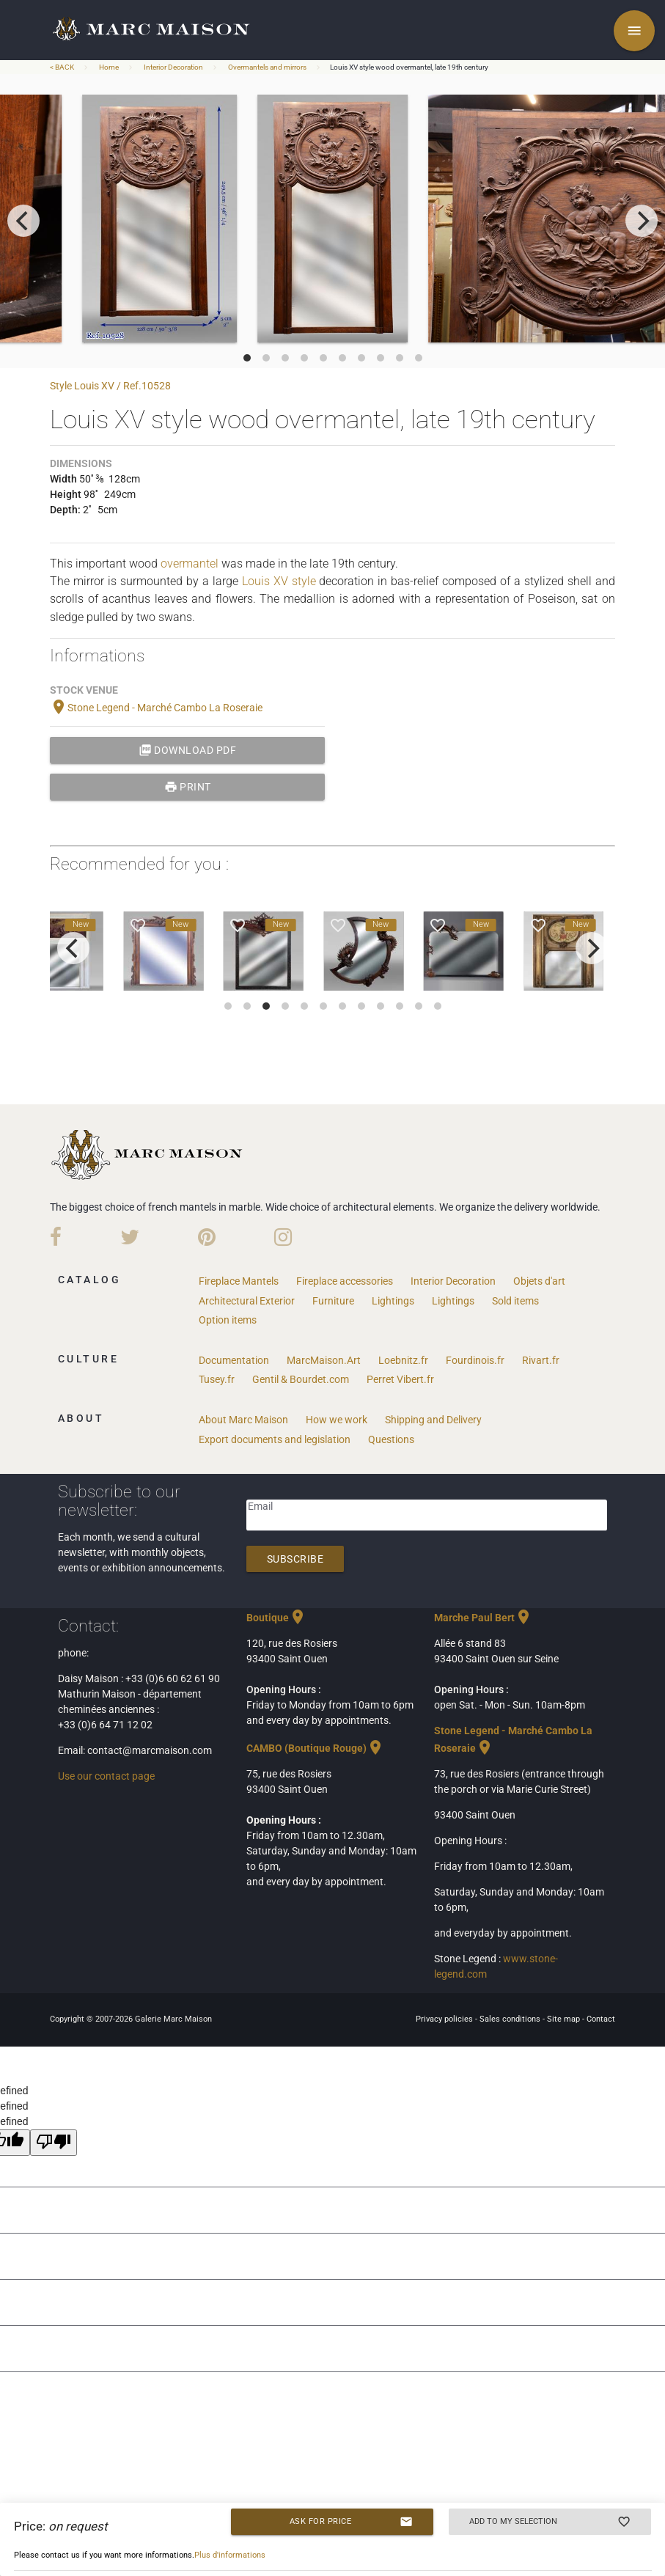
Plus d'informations (229, 2555)
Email (260, 1506)
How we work (336, 1419)
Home (109, 67)
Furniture (333, 1301)
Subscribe (295, 1559)
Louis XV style (279, 581)
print (187, 787)
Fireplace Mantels (239, 1281)
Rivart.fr (540, 1360)
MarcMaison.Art (324, 1360)
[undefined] (53, 2142)
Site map (564, 2019)
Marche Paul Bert (483, 1617)
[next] (641, 221)
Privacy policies (445, 2019)
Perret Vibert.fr (400, 1379)
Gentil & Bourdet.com (300, 1379)
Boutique (276, 1617)
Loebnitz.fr (403, 1360)
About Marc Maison (243, 1419)
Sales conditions (511, 2019)
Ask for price (352, 2522)
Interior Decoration (173, 67)
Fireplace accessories (344, 1281)
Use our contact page (106, 1776)
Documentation (234, 1360)
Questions (391, 1439)
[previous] (23, 221)
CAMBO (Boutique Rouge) (315, 1748)
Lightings (393, 1301)
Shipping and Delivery (433, 1419)
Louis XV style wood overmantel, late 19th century (409, 67)
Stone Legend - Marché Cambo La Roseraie (156, 707)
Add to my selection (550, 2522)
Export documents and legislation (274, 1439)
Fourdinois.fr (475, 1360)
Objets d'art (539, 1281)
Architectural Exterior (247, 1301)
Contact (601, 2019)
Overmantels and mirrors (267, 67)
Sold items (515, 1301)
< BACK (63, 67)
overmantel (189, 563)
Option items (228, 1320)
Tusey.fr (217, 1379)
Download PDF (188, 750)
